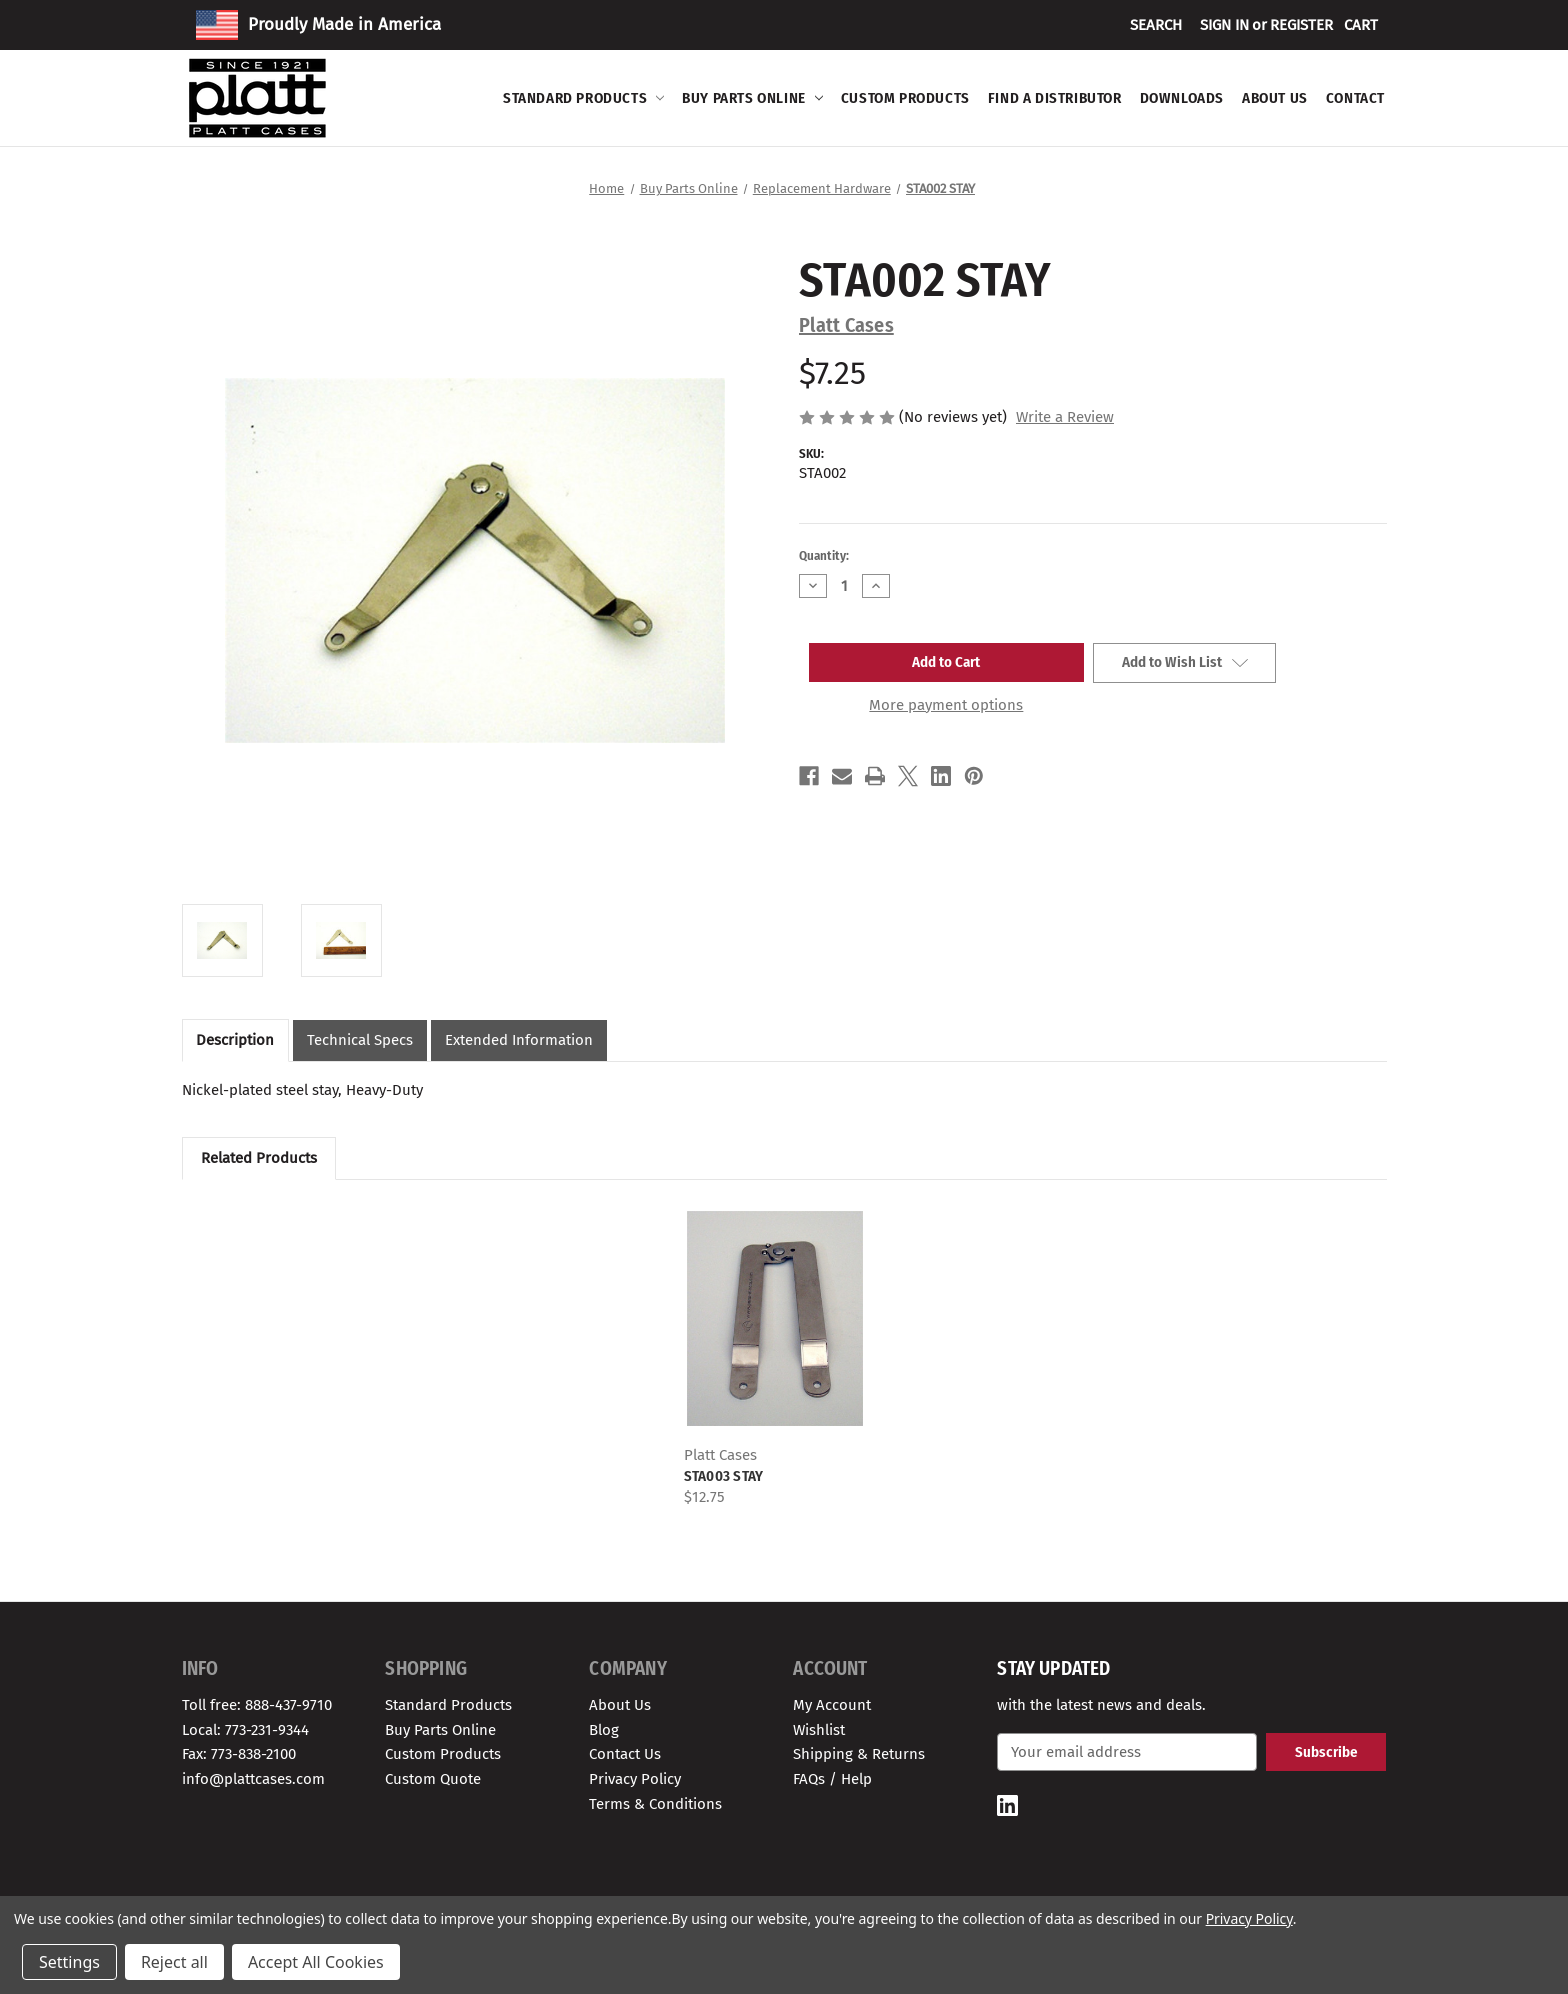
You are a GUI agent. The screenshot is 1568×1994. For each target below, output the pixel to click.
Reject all (174, 1962)
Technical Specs (360, 1040)
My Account (832, 1705)
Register (1301, 25)
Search (1156, 25)
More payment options (946, 705)
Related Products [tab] (259, 1158)
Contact (1355, 98)
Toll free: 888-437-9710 (257, 1705)
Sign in (1224, 25)
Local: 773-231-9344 (245, 1730)
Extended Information (519, 1040)
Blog (604, 1730)
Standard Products (583, 98)
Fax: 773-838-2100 (239, 1754)
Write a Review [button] (1065, 417)
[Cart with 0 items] (1361, 25)
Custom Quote (433, 1779)
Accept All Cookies (316, 1962)
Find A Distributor (1055, 98)
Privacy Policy (635, 1779)
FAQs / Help (832, 1779)
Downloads (1182, 98)
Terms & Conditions (655, 1804)
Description (235, 1040)
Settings (69, 1962)
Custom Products (905, 98)
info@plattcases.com (253, 1779)
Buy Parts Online (752, 98)
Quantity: (824, 555)
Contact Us (625, 1754)
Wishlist (819, 1730)
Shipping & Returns (859, 1754)
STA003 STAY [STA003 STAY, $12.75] (724, 1476)
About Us (1275, 98)
